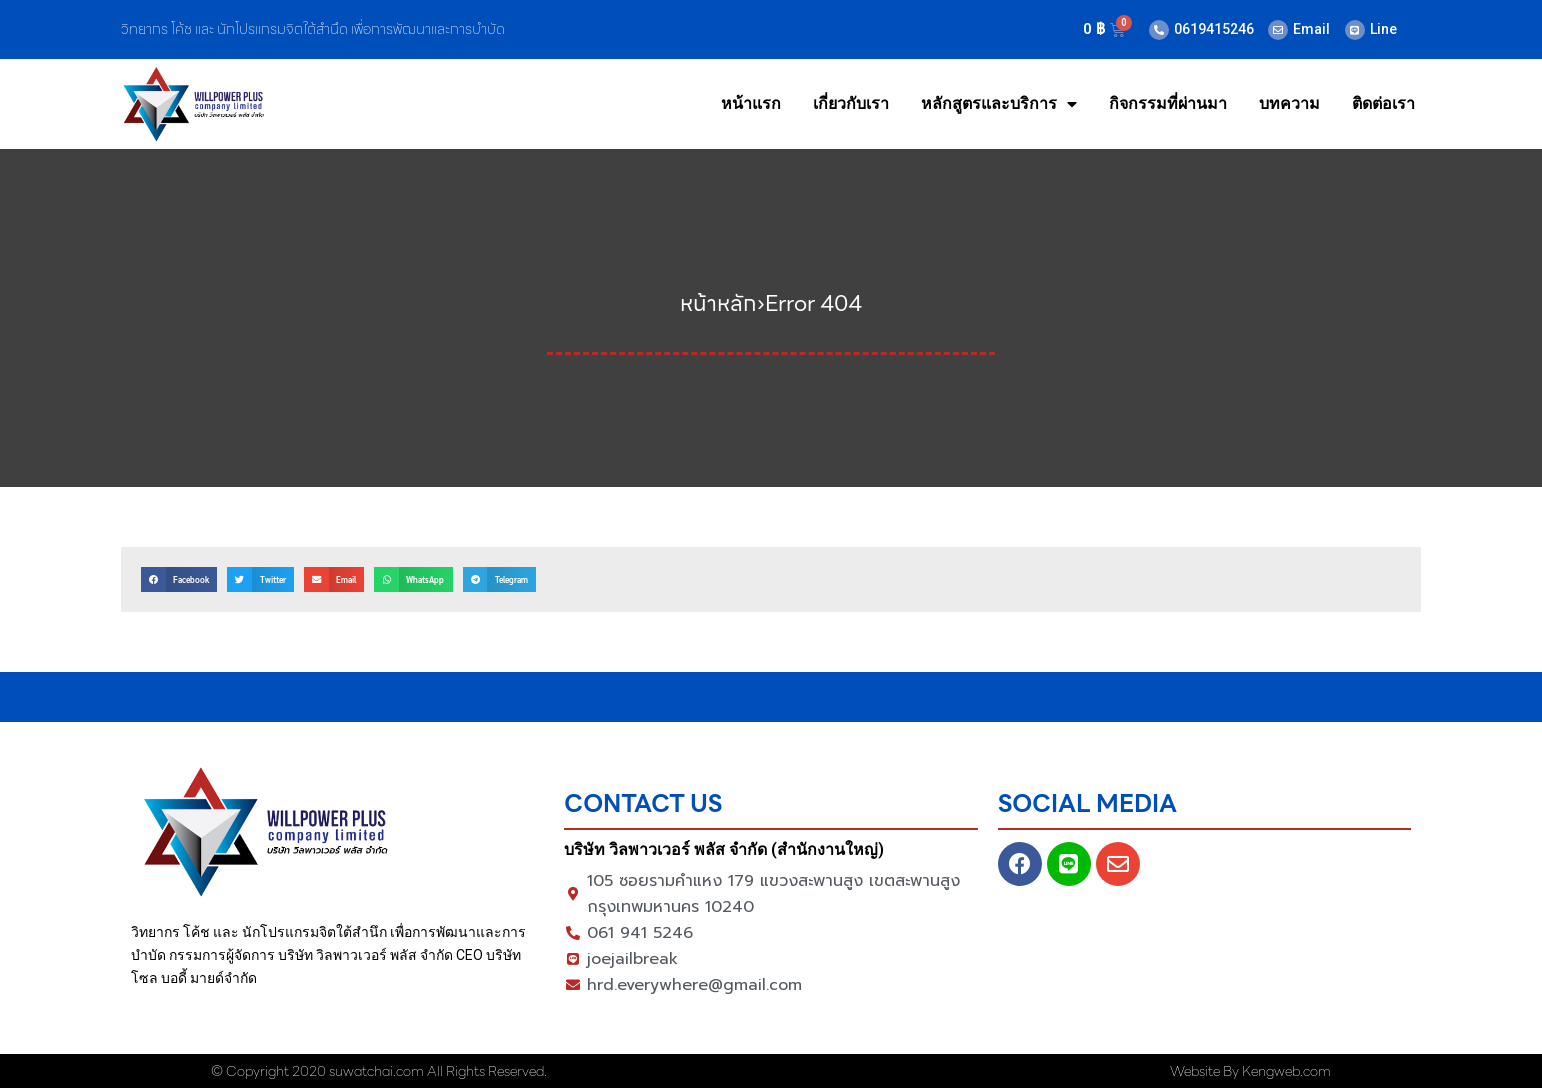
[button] (179, 579)
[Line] (1355, 30)
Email (1311, 29)
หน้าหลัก (718, 303)
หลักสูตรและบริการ (999, 104)
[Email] (1278, 30)
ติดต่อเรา (1383, 103)
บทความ (1289, 103)
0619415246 (1214, 29)
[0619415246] (1159, 30)
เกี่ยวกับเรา (851, 103)
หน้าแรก (751, 103)
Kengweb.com (1286, 1071)
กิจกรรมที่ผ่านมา (1168, 103)
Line (1383, 29)
